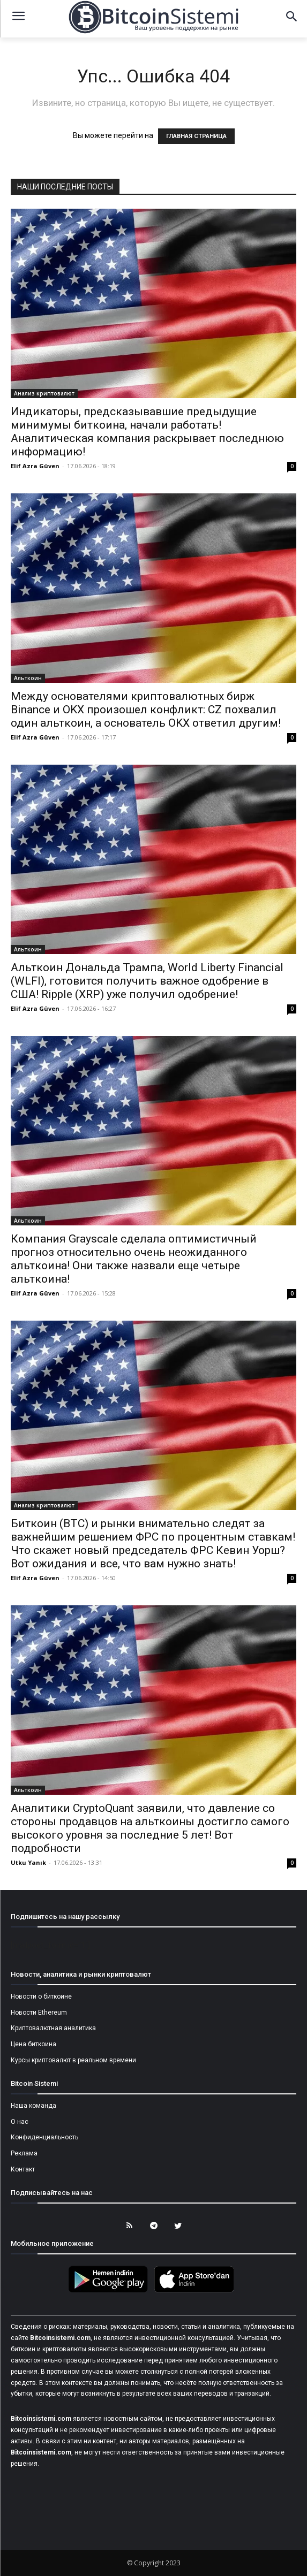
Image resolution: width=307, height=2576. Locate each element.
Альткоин (28, 678)
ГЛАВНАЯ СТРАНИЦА (196, 136)
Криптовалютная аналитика (53, 2028)
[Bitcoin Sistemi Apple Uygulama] (196, 2291)
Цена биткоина (33, 2044)
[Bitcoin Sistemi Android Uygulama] (111, 2291)
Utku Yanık (28, 1862)
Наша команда (33, 2105)
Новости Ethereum (39, 2012)
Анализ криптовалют (44, 393)
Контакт (23, 2169)
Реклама (24, 2153)
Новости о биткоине (41, 1996)
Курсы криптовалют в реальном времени (73, 2060)
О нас (19, 2121)
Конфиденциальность (44, 2137)
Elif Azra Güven (35, 466)
